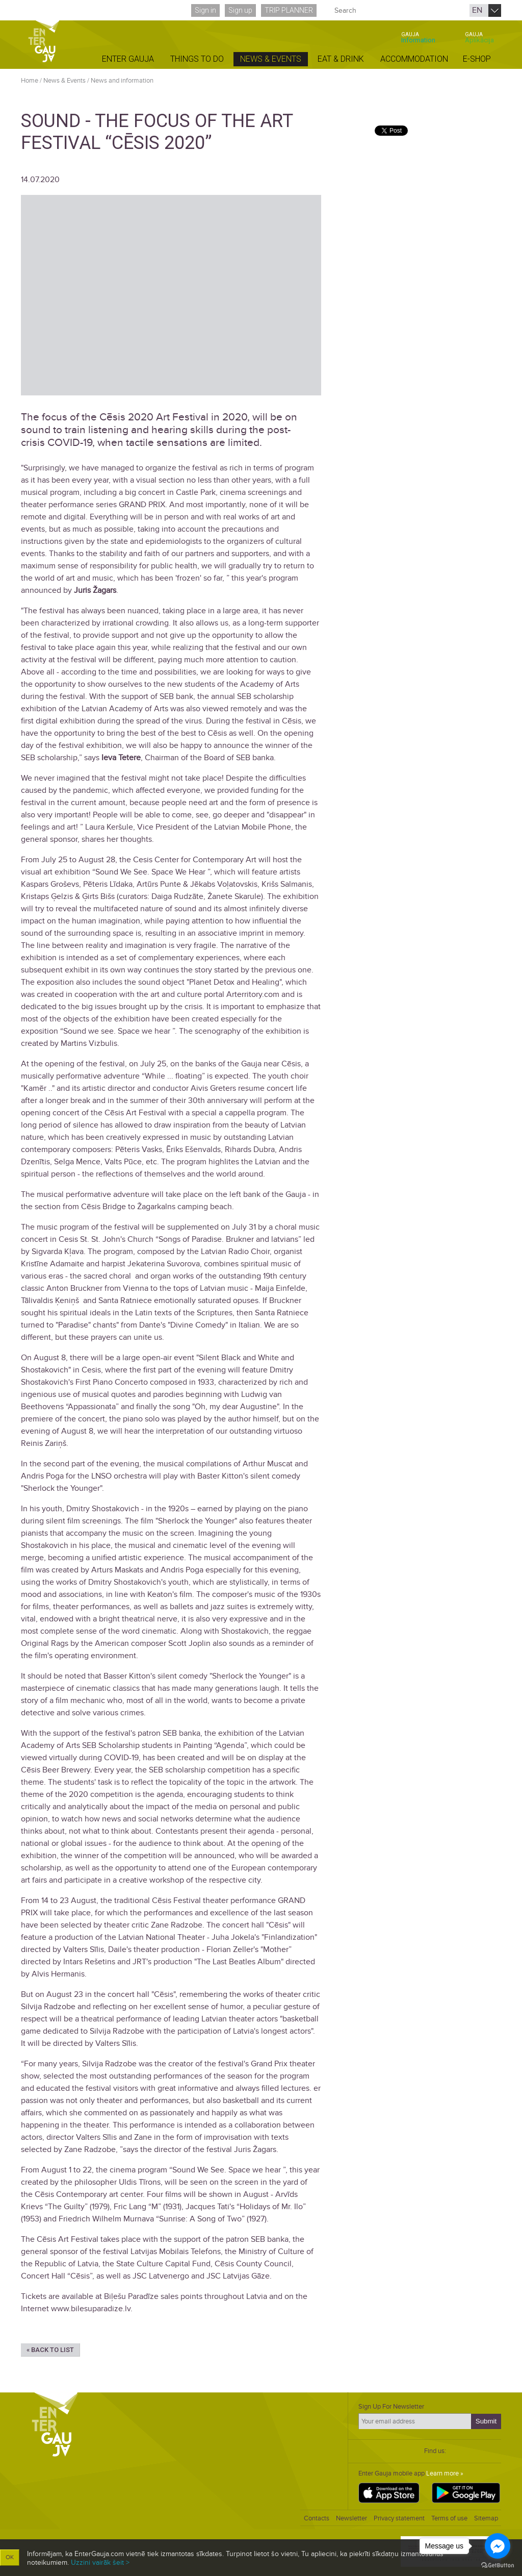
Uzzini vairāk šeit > (100, 2562)
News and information (122, 81)
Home (29, 81)
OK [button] (10, 2557)
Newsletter (351, 2518)
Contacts (316, 2518)
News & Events (64, 81)
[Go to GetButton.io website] (497, 2565)
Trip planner (289, 10)
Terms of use (449, 2518)
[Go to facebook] (497, 2546)
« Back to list (50, 2350)
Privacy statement (399, 2518)
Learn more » (444, 2473)
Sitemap (486, 2518)
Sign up (240, 10)
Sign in (205, 10)
